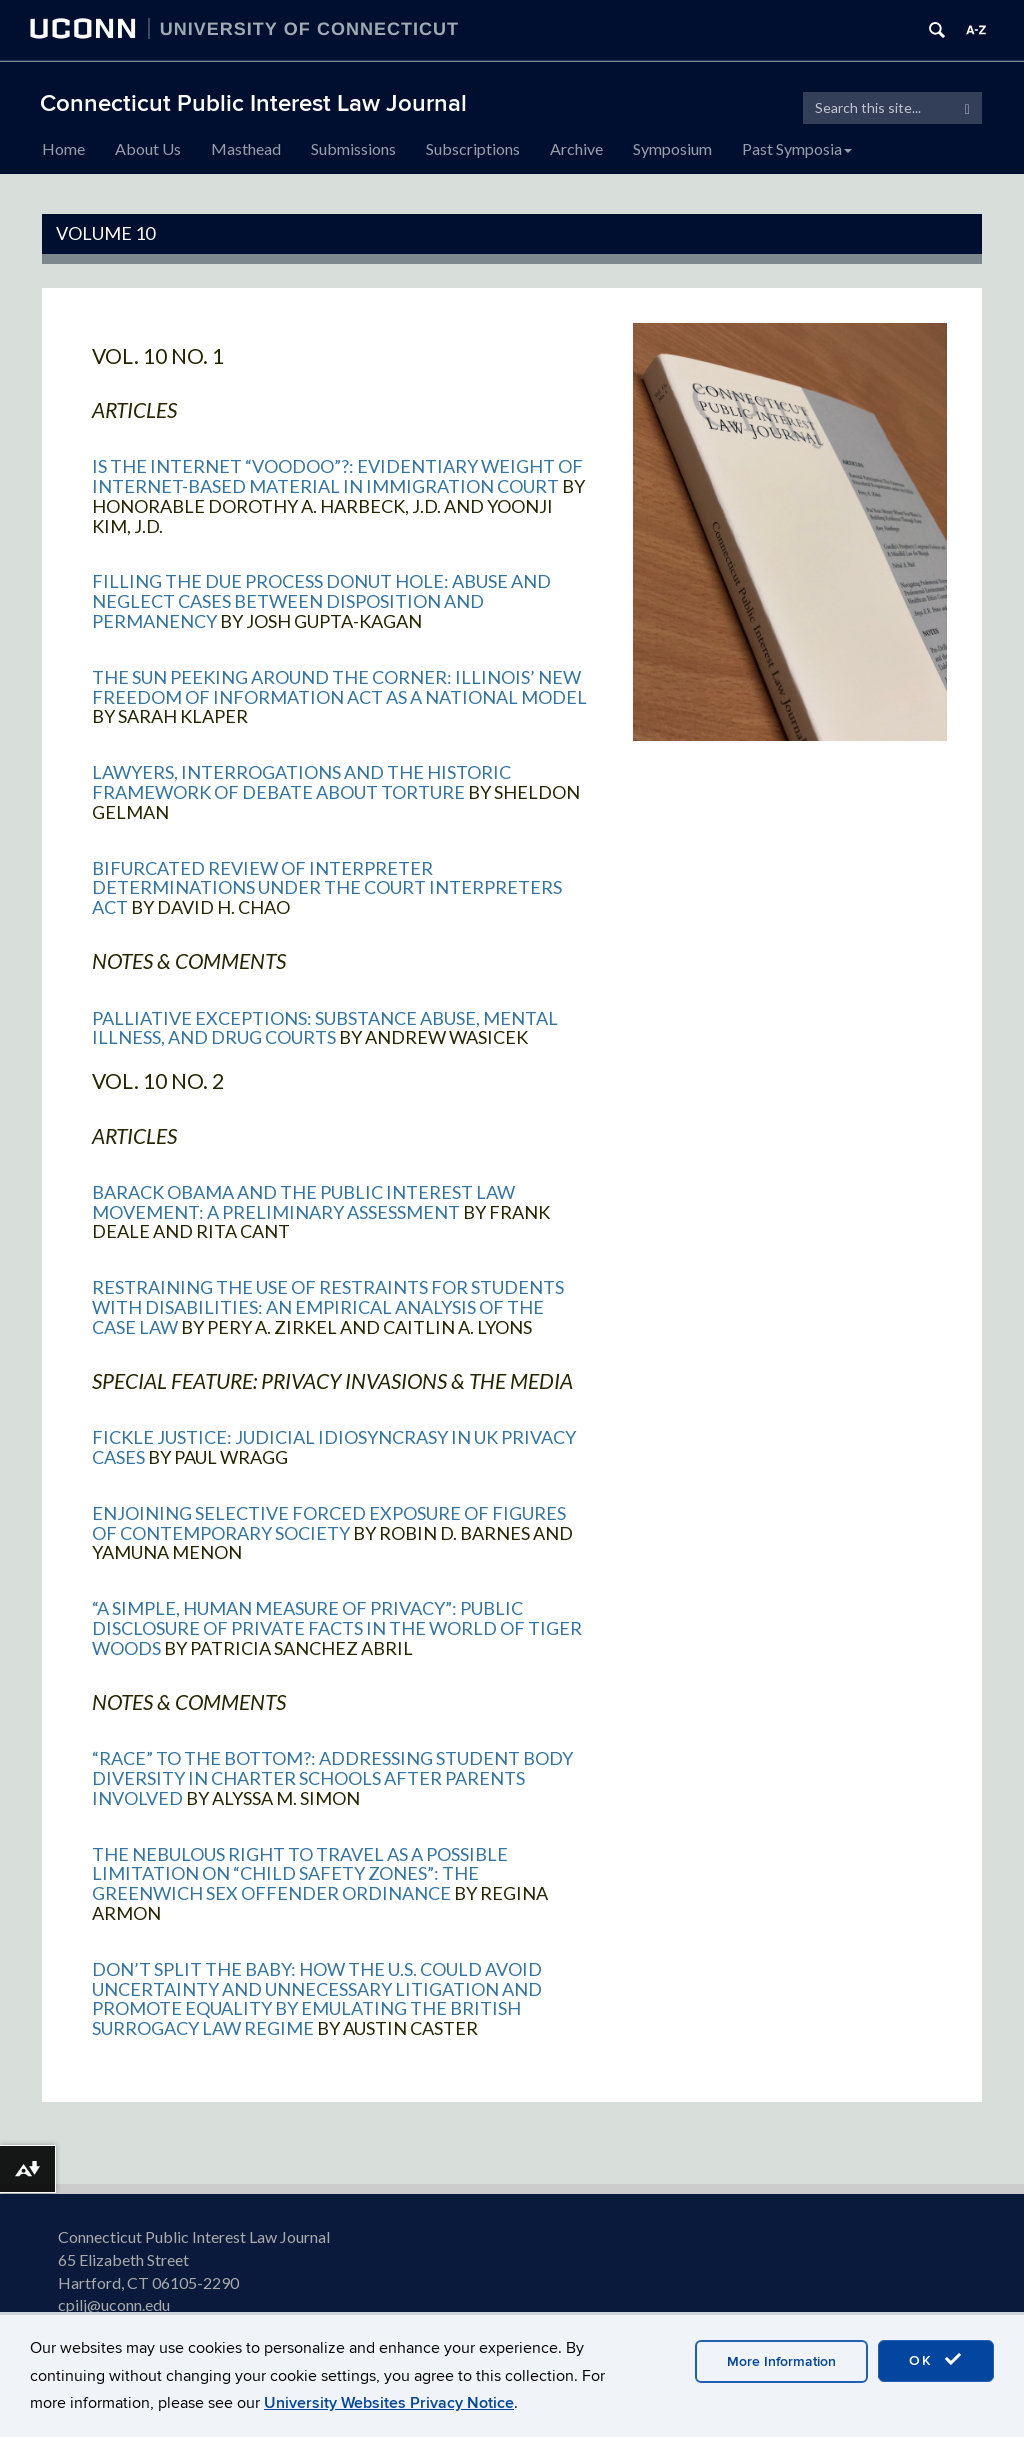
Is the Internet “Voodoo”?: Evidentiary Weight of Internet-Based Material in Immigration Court (337, 476)
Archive (576, 148)
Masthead (246, 148)
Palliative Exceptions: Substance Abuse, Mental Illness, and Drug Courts (325, 1028)
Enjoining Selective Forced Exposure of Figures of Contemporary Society (329, 1523)
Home (63, 148)
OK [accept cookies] (936, 2360)
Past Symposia (797, 148)
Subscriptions (473, 148)
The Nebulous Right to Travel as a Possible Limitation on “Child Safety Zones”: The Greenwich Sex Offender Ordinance (300, 1874)
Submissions (353, 148)
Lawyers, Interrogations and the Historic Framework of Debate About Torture (301, 782)
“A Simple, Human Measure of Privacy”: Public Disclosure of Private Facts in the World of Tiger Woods (337, 1628)
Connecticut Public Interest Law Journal (253, 103)
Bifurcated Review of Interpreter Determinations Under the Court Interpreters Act (327, 888)
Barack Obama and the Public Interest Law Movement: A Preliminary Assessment (303, 1202)
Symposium (672, 148)
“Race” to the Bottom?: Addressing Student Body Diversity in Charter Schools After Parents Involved (332, 1778)
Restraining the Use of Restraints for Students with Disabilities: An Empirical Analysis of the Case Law (328, 1307)
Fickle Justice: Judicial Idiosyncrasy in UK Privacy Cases (334, 1447)
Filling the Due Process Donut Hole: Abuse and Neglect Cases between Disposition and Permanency (321, 601)
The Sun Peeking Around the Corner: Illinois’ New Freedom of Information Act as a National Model (339, 687)
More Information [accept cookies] (781, 2361)
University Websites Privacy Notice (389, 2403)
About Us (148, 148)
